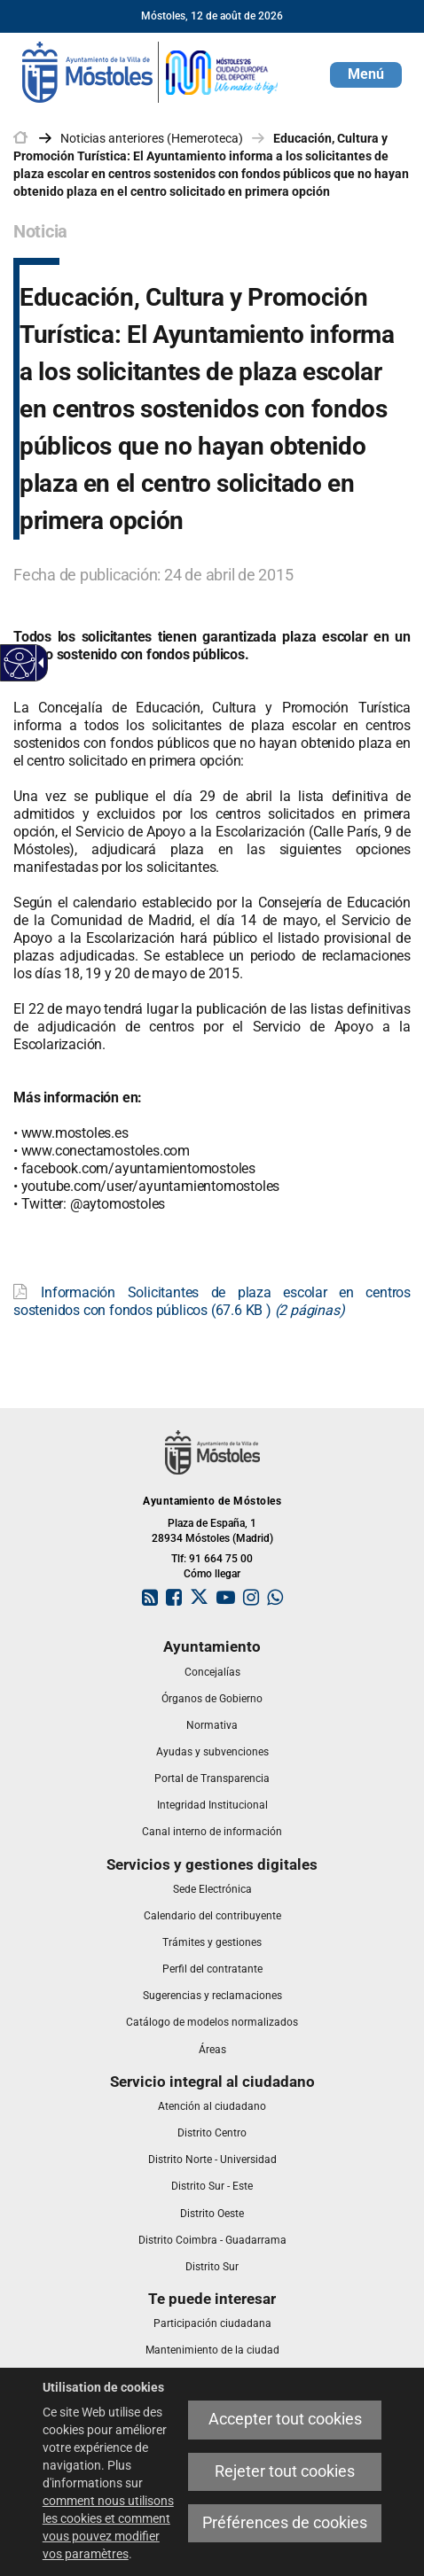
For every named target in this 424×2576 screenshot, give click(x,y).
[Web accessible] (20, 663)
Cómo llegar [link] (212, 1574)
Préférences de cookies (284, 2523)
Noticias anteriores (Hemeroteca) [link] (151, 138)
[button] (366, 75)
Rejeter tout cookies (285, 2471)
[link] (150, 71)
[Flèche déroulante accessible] (38, 663)
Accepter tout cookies (285, 2419)
